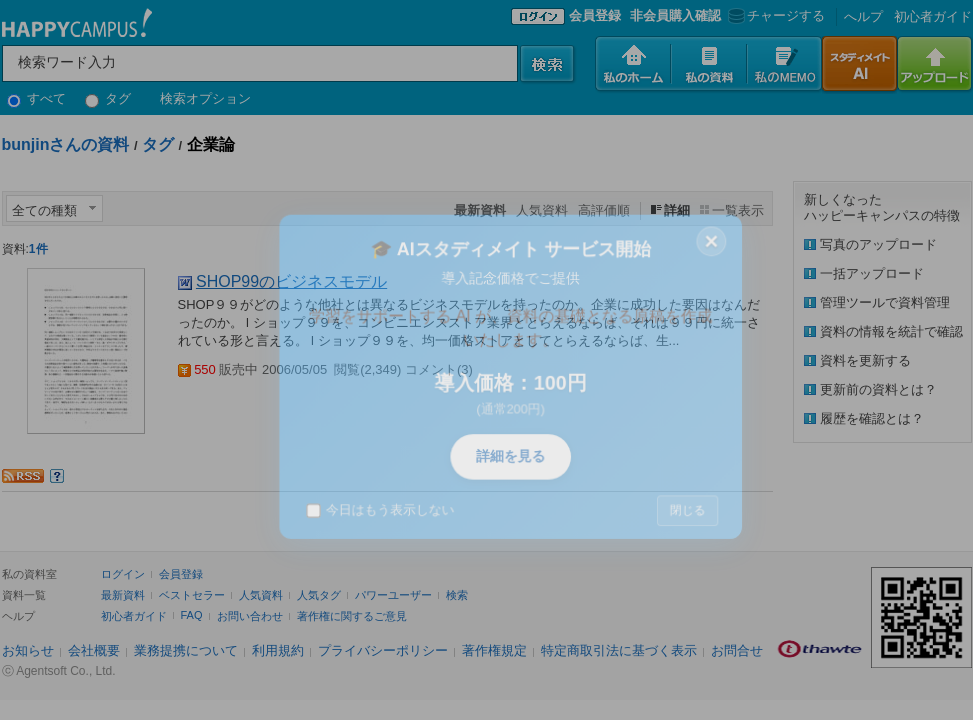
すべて (37, 98)
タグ (108, 98)
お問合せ (737, 650)
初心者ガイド (933, 16)
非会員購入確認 (675, 15)
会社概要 (94, 650)
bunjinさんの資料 (66, 144)
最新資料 (123, 595)
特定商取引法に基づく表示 (619, 650)
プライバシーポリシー (383, 650)
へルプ (863, 16)
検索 (457, 595)
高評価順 (604, 210)
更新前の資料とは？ (878, 389)
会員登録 (595, 15)
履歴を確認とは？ (872, 418)
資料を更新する (865, 360)
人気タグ (319, 595)
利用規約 (278, 650)
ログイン (123, 574)
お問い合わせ (250, 616)
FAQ (192, 615)
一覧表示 (738, 210)
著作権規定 (494, 650)
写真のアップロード (878, 244)
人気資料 (542, 210)
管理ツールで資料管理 (885, 302)
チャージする (774, 15)
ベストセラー (192, 595)
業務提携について (186, 650)
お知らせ (28, 650)
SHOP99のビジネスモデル (291, 281)
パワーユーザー (393, 595)
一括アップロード (872, 273)
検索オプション (205, 98)
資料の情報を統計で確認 (891, 331)
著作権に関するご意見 (352, 616)
